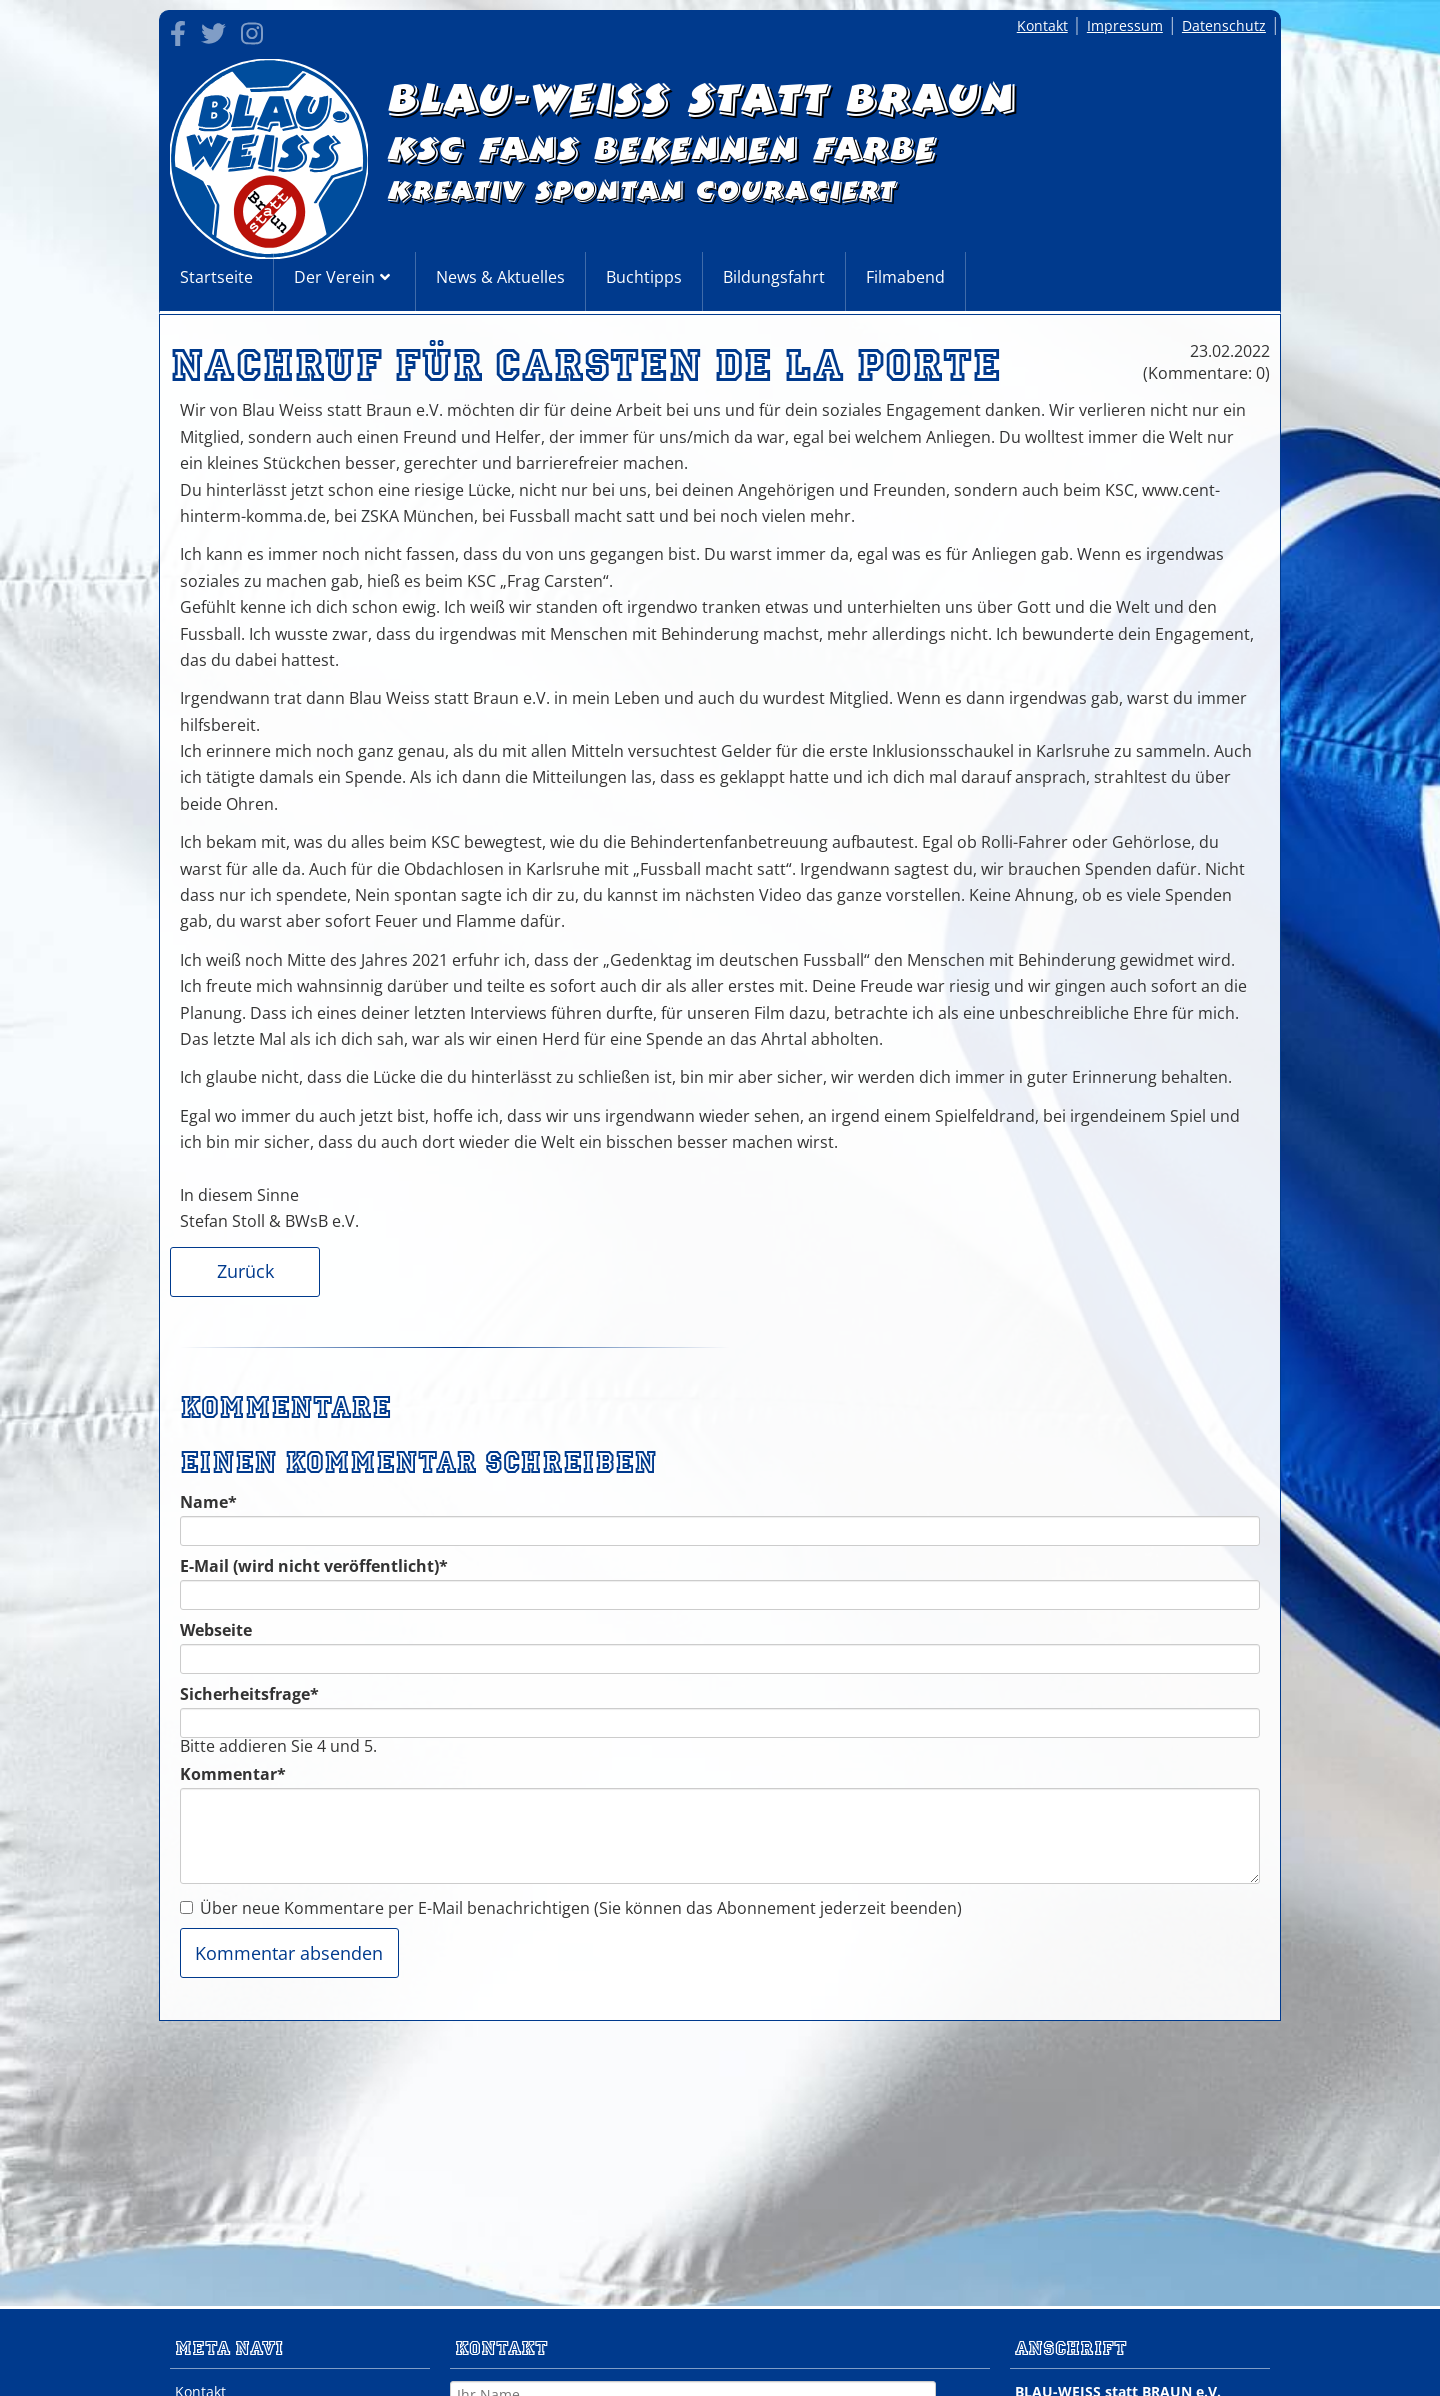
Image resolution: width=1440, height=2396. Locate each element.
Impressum (1125, 25)
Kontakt (1042, 25)
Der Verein (334, 277)
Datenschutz (1224, 25)
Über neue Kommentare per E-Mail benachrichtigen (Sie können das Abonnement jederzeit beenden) (581, 1908)
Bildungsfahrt (774, 277)
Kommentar (233, 1774)
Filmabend (905, 277)
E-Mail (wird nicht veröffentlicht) (314, 1566)
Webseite (216, 1630)
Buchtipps (644, 277)
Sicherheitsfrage (249, 1694)
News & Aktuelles (500, 277)
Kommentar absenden (289, 1953)
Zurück (245, 1271)
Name (220, 1502)
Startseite (216, 277)
